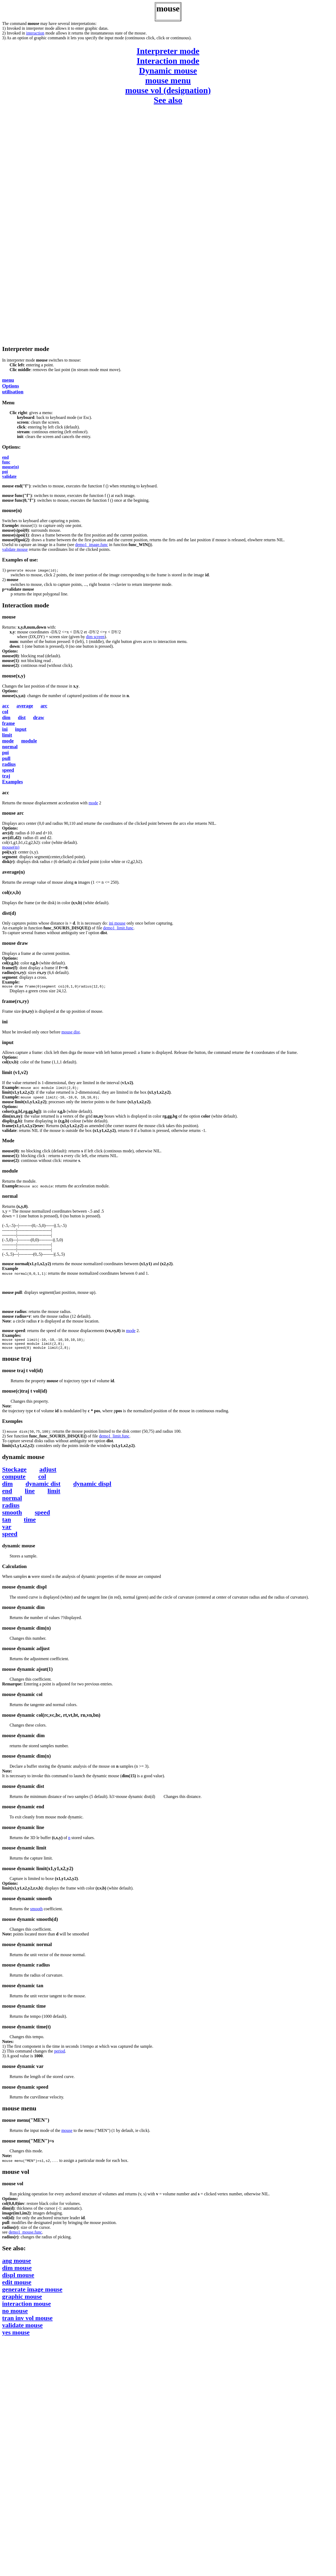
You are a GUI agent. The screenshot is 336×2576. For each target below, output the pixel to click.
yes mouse (16, 2335)
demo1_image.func (91, 544)
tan (6, 1522)
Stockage (14, 1472)
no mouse (15, 2314)
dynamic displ (92, 1486)
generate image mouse (32, 2292)
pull (6, 758)
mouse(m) (10, 847)
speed (8, 770)
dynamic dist (43, 1486)
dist (22, 717)
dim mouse (17, 2271)
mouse (67, 2133)
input (21, 729)
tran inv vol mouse (27, 2321)
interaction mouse (26, 2306)
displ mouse (18, 2278)
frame (8, 723)
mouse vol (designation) (168, 90)
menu (8, 380)
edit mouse (16, 2285)
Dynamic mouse (168, 70)
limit (7, 735)
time (30, 1522)
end (5, 457)
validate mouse (15, 549)
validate (9, 476)
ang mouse (16, 2263)
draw (38, 717)
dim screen (95, 636)
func (6, 462)
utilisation (12, 391)
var (6, 1529)
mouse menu (168, 80)
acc (5, 706)
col (5, 711)
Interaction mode (168, 61)
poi (5, 471)
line (30, 1494)
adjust (47, 1472)
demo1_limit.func (118, 928)
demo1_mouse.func (25, 2235)
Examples (12, 781)
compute (14, 1479)
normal (10, 746)
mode (8, 741)
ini (5, 729)
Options (10, 386)
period (59, 2054)
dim (6, 717)
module (29, 741)
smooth (12, 1515)
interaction (35, 33)
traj (6, 776)
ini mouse (117, 923)
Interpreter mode (168, 51)
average (24, 706)
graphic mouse (22, 2299)
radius (9, 764)
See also (168, 100)
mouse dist (70, 1033)
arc (43, 706)
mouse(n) (10, 467)
